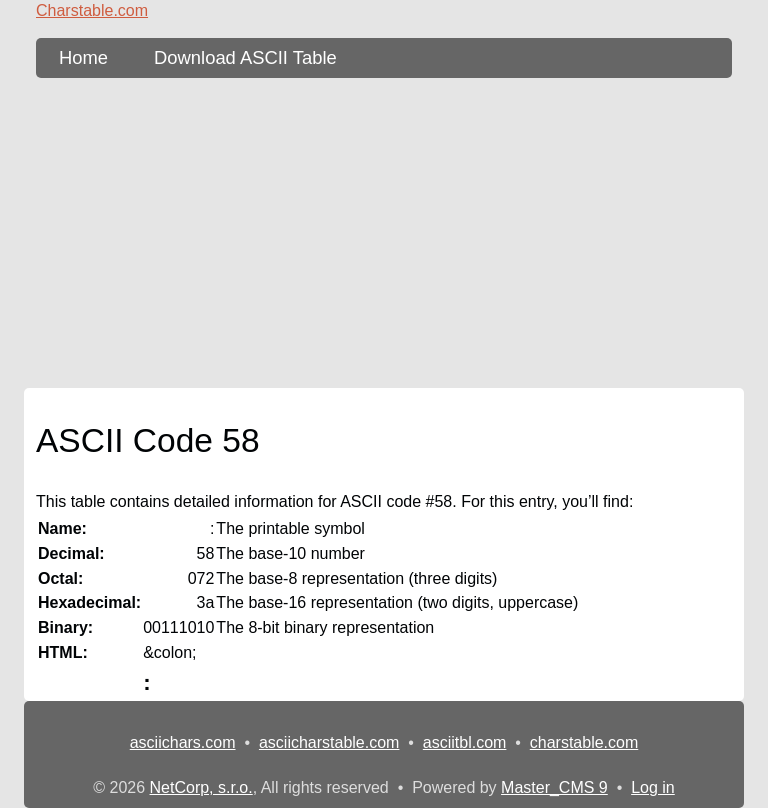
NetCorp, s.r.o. (201, 787)
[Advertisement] (384, 233)
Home (83, 57)
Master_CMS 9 (554, 787)
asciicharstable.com (329, 742)
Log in (653, 787)
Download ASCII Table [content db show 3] (245, 57)
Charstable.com (92, 10)
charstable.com (584, 742)
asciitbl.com (465, 742)
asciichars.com (183, 742)
